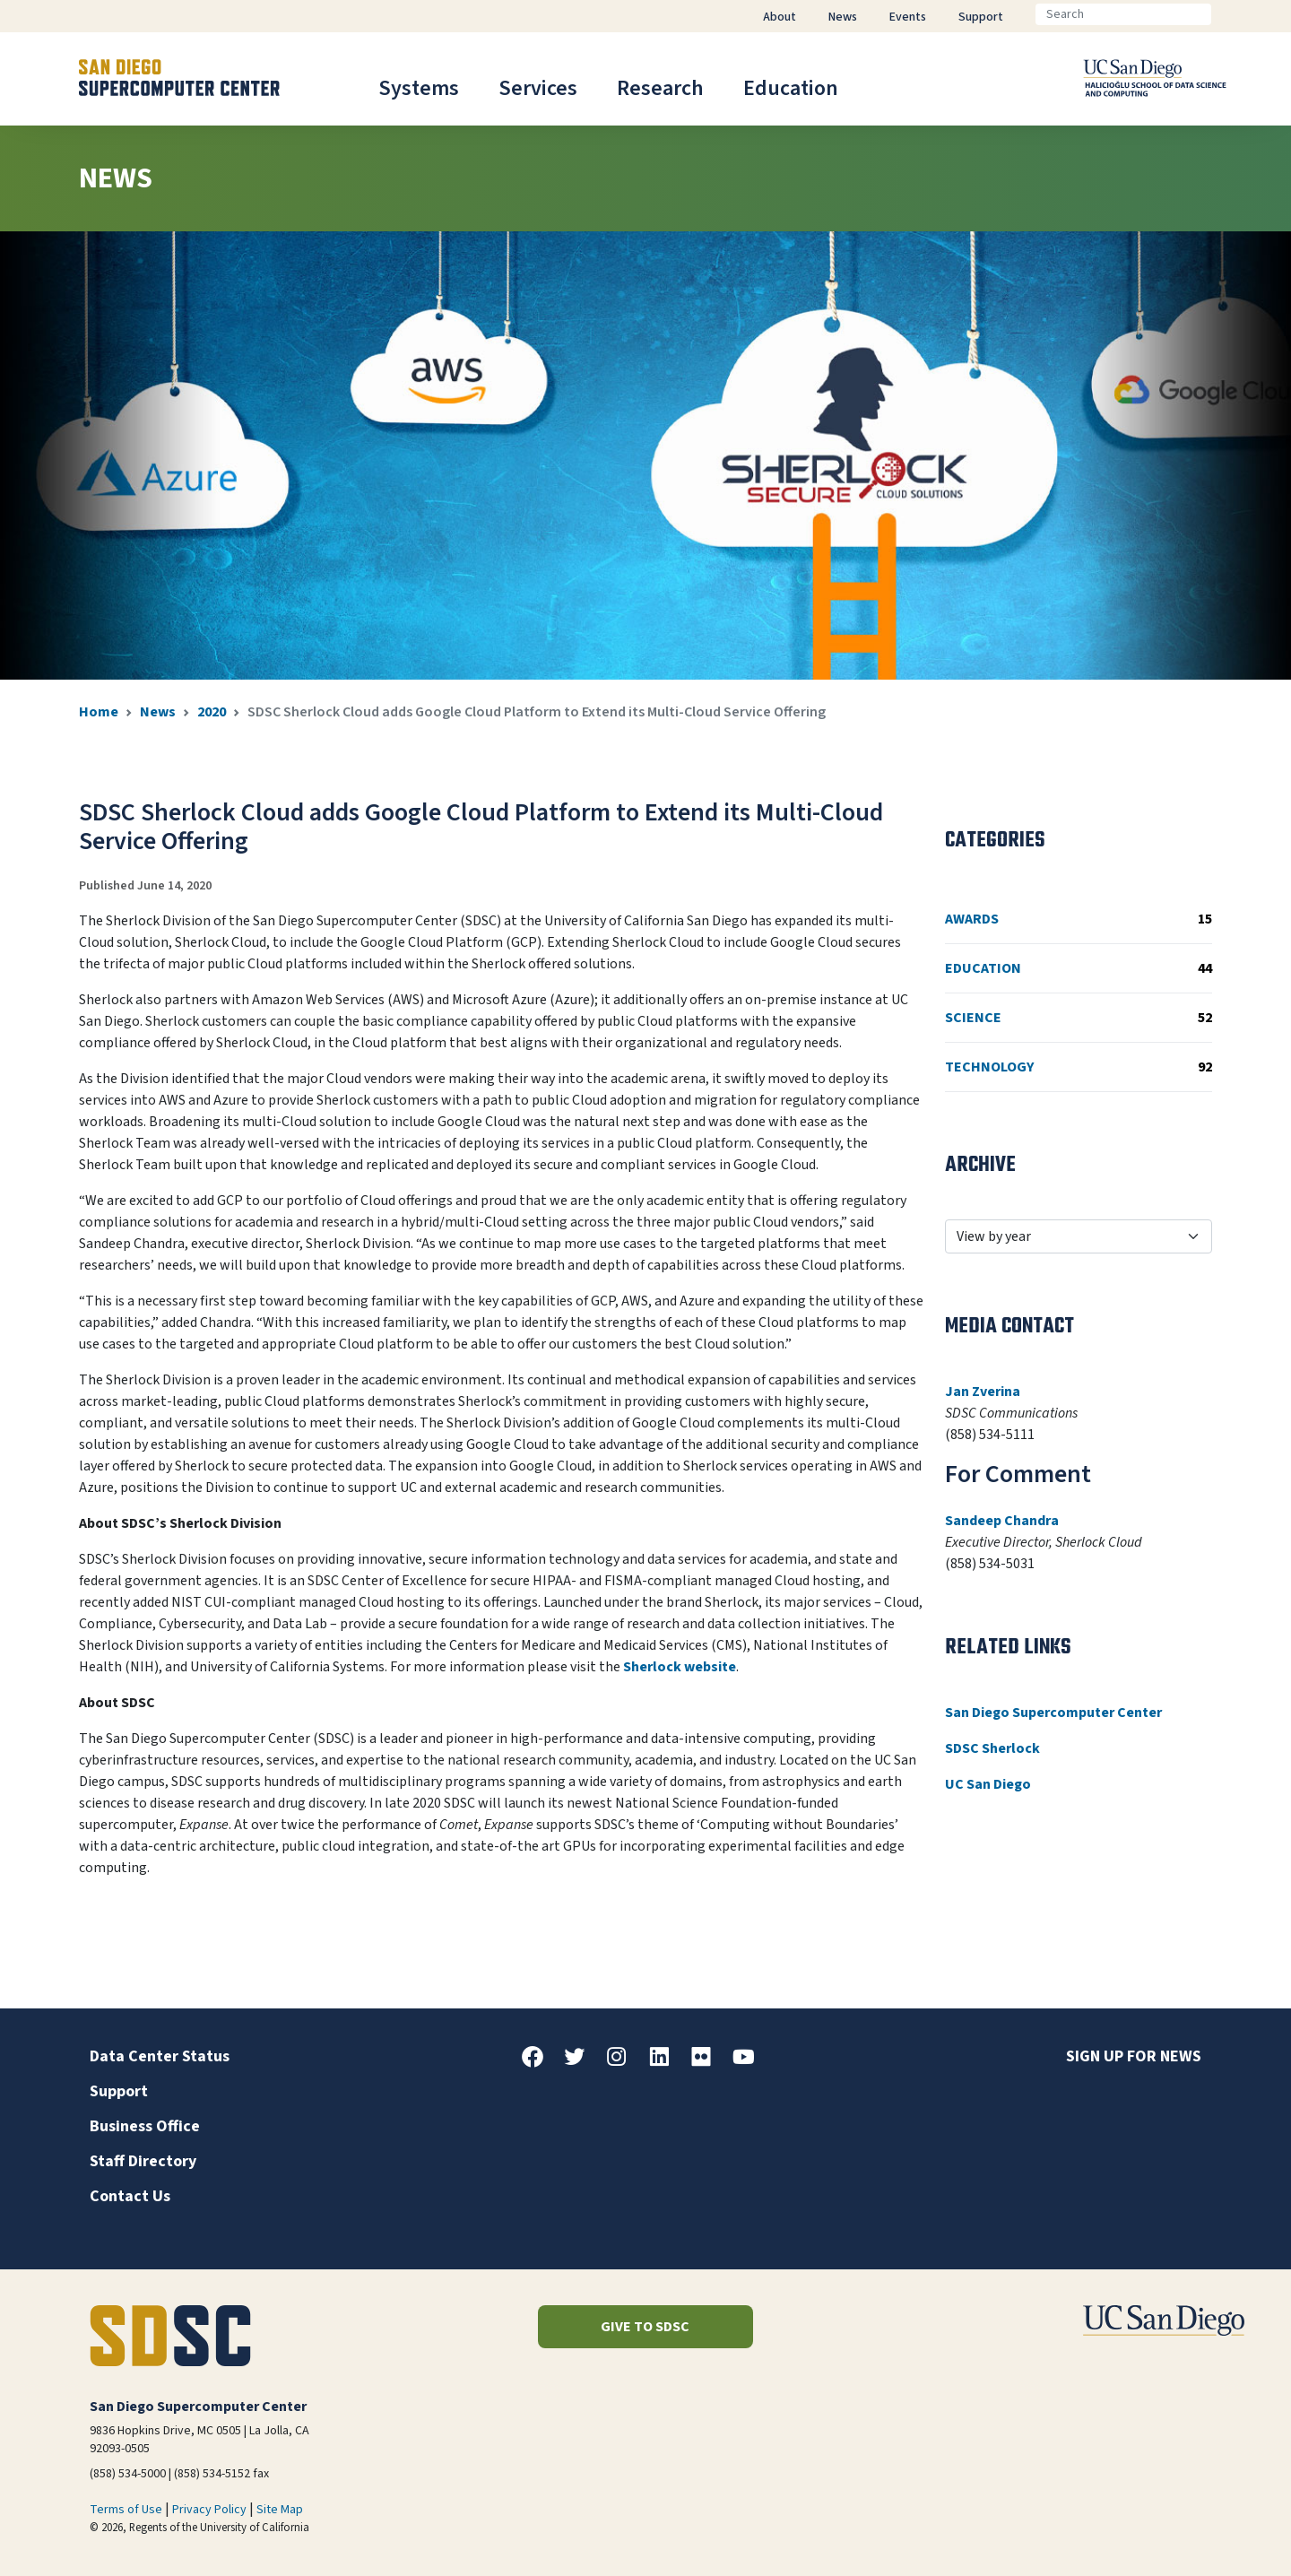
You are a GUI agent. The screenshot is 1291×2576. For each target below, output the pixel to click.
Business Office (145, 2126)
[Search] (1123, 14)
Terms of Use (126, 2510)
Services (537, 88)
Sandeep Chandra (1002, 1521)
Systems (418, 88)
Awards (1078, 919)
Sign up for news (1133, 2056)
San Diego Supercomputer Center (1053, 1712)
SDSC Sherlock (992, 1748)
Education (790, 88)
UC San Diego (988, 1784)
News (158, 712)
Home (98, 712)
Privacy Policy (209, 2510)
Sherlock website (679, 1667)
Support (119, 2091)
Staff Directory (143, 2161)
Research (660, 88)
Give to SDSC (645, 2327)
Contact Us (130, 2196)
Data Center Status (160, 2056)
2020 (211, 712)
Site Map (279, 2510)
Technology (1078, 1067)
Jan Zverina (982, 1391)
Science (1078, 1017)
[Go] (1225, 14)
